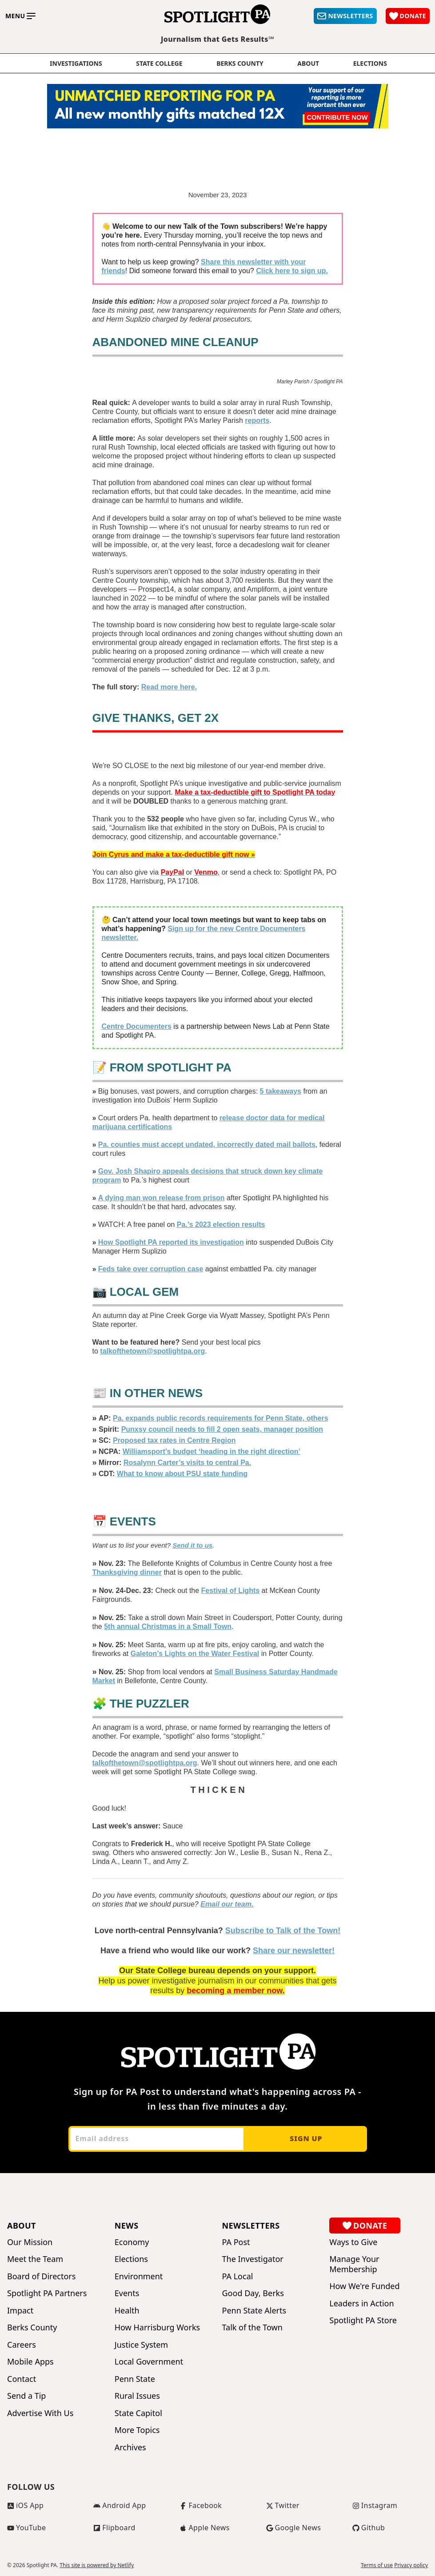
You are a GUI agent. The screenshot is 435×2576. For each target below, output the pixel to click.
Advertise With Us (40, 2413)
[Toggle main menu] (20, 16)
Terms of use (377, 2565)
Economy (132, 2242)
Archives (130, 2447)
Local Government (149, 2362)
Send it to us (192, 1545)
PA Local (237, 2276)
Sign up (306, 2138)
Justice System (141, 2345)
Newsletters (251, 2225)
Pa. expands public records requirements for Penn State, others (220, 1418)
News (127, 2225)
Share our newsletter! (294, 1950)
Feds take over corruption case (151, 1269)
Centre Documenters (137, 1026)
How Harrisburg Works (157, 2327)
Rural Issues (137, 2396)
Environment (139, 2276)
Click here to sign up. (292, 271)
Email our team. (226, 1904)
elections (370, 63)
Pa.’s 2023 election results (221, 1224)
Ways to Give (353, 2242)
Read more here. (169, 687)
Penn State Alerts (254, 2310)
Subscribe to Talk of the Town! (282, 1930)
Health (127, 2310)
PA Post (236, 2242)
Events (127, 2293)
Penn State (135, 2379)
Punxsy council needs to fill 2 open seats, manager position (222, 1429)
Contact (21, 2379)
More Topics (137, 2430)
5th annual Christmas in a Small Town (167, 1626)
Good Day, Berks (253, 2293)
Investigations (76, 63)
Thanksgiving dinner (127, 1572)
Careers (21, 2345)
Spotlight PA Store (363, 2320)
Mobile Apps (30, 2362)
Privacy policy (411, 2565)
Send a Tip (26, 2396)
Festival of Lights (230, 1590)
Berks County (239, 63)
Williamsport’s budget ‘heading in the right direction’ (211, 1451)
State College (159, 63)
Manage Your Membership (354, 2264)
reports (257, 420)
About (308, 63)
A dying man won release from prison (161, 1198)
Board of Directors (41, 2276)
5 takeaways (280, 1091)
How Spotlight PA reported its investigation (171, 1242)
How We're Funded (364, 2286)
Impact (20, 2310)
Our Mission (29, 2242)
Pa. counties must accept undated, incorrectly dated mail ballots (206, 1144)
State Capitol (138, 2413)
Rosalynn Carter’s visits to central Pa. (187, 1462)
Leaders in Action (361, 2303)
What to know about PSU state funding (182, 1473)
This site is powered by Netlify (97, 2565)
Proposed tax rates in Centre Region (174, 1440)
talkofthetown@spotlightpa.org (152, 1351)
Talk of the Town (252, 2327)
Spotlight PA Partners (47, 2293)
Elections (131, 2259)
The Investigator (252, 2259)
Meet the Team (35, 2259)
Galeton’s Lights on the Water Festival (195, 1653)
